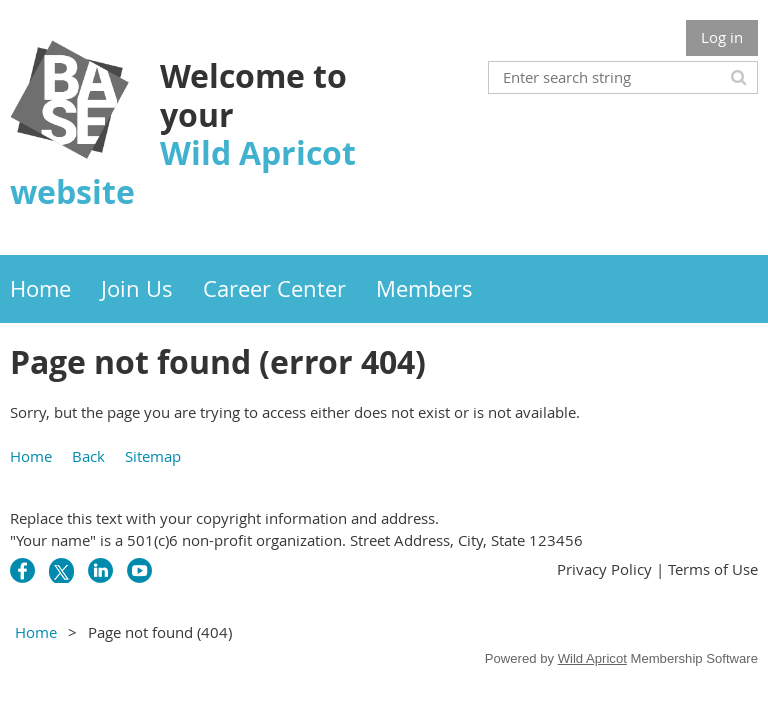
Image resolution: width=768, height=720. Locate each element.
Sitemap (153, 456)
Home (31, 456)
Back (88, 456)
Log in (722, 37)
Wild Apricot (592, 658)
